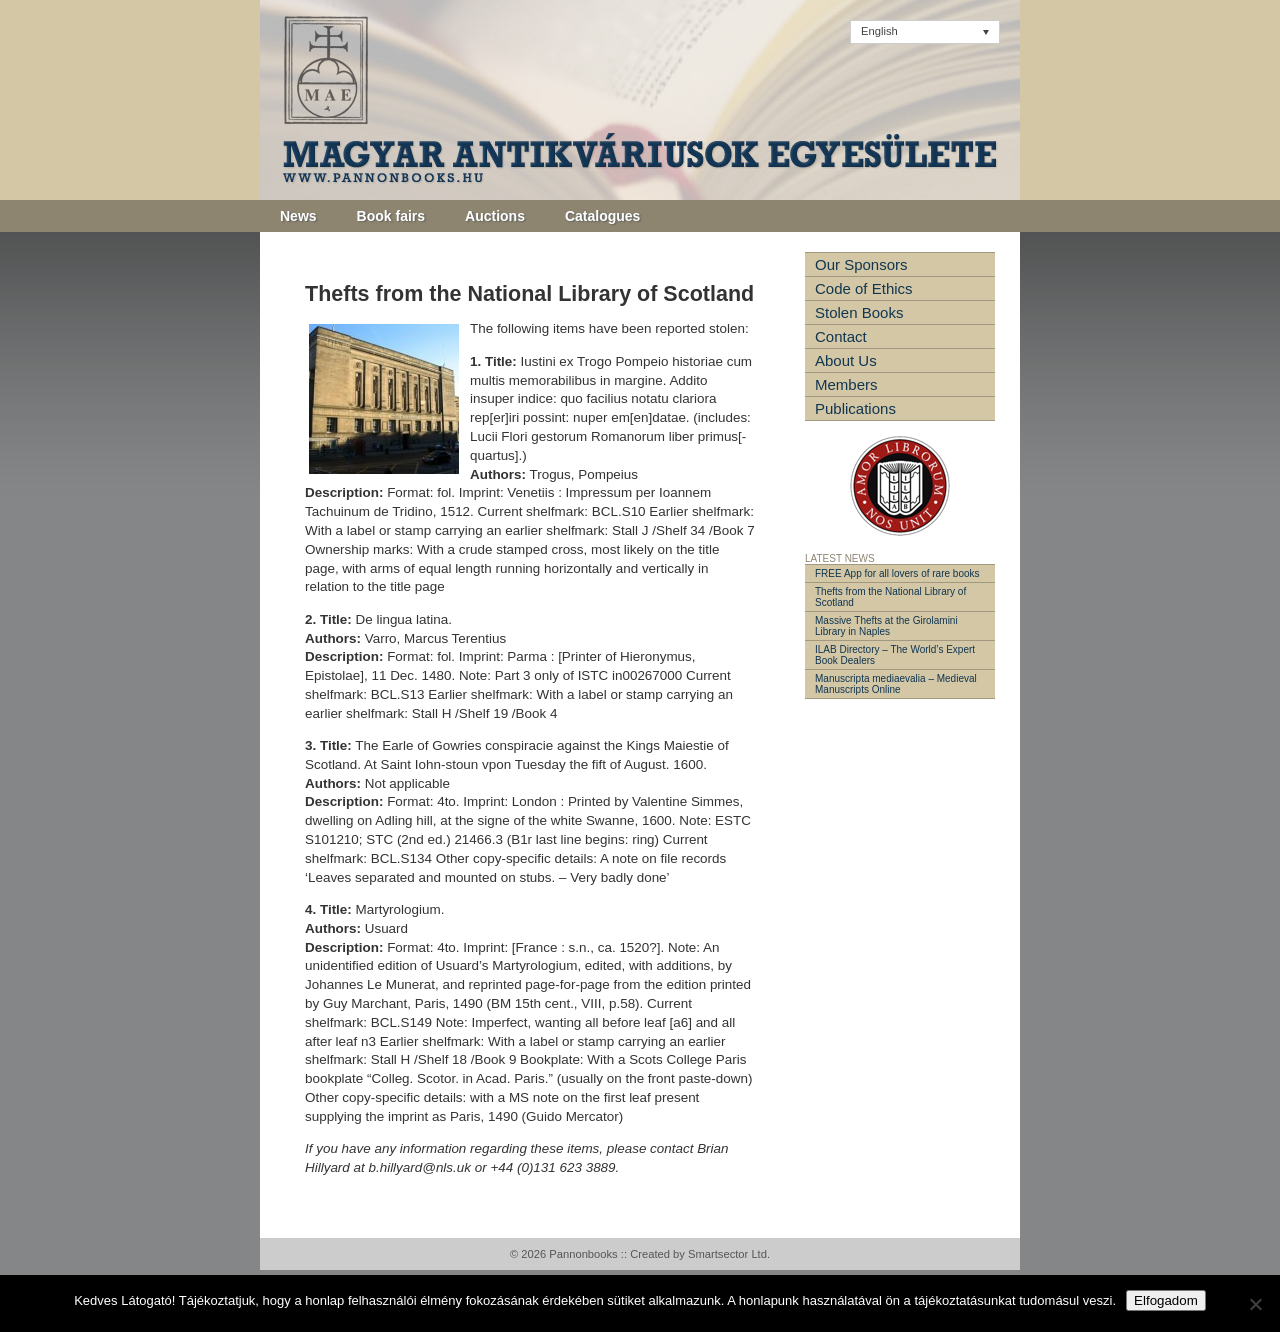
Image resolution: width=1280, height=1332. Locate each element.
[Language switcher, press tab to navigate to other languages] (925, 32)
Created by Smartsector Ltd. (700, 1254)
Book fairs (391, 216)
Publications (855, 408)
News (298, 216)
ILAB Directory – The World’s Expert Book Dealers (895, 655)
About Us (846, 360)
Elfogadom (1166, 1300)
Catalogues (602, 216)
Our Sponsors (861, 264)
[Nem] (1255, 1304)
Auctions (495, 216)
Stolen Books (859, 312)
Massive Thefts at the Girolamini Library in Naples (886, 626)
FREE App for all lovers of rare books (897, 573)
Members (846, 384)
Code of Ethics (864, 288)
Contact (841, 336)
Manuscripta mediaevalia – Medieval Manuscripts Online (896, 684)
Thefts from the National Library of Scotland (890, 597)
